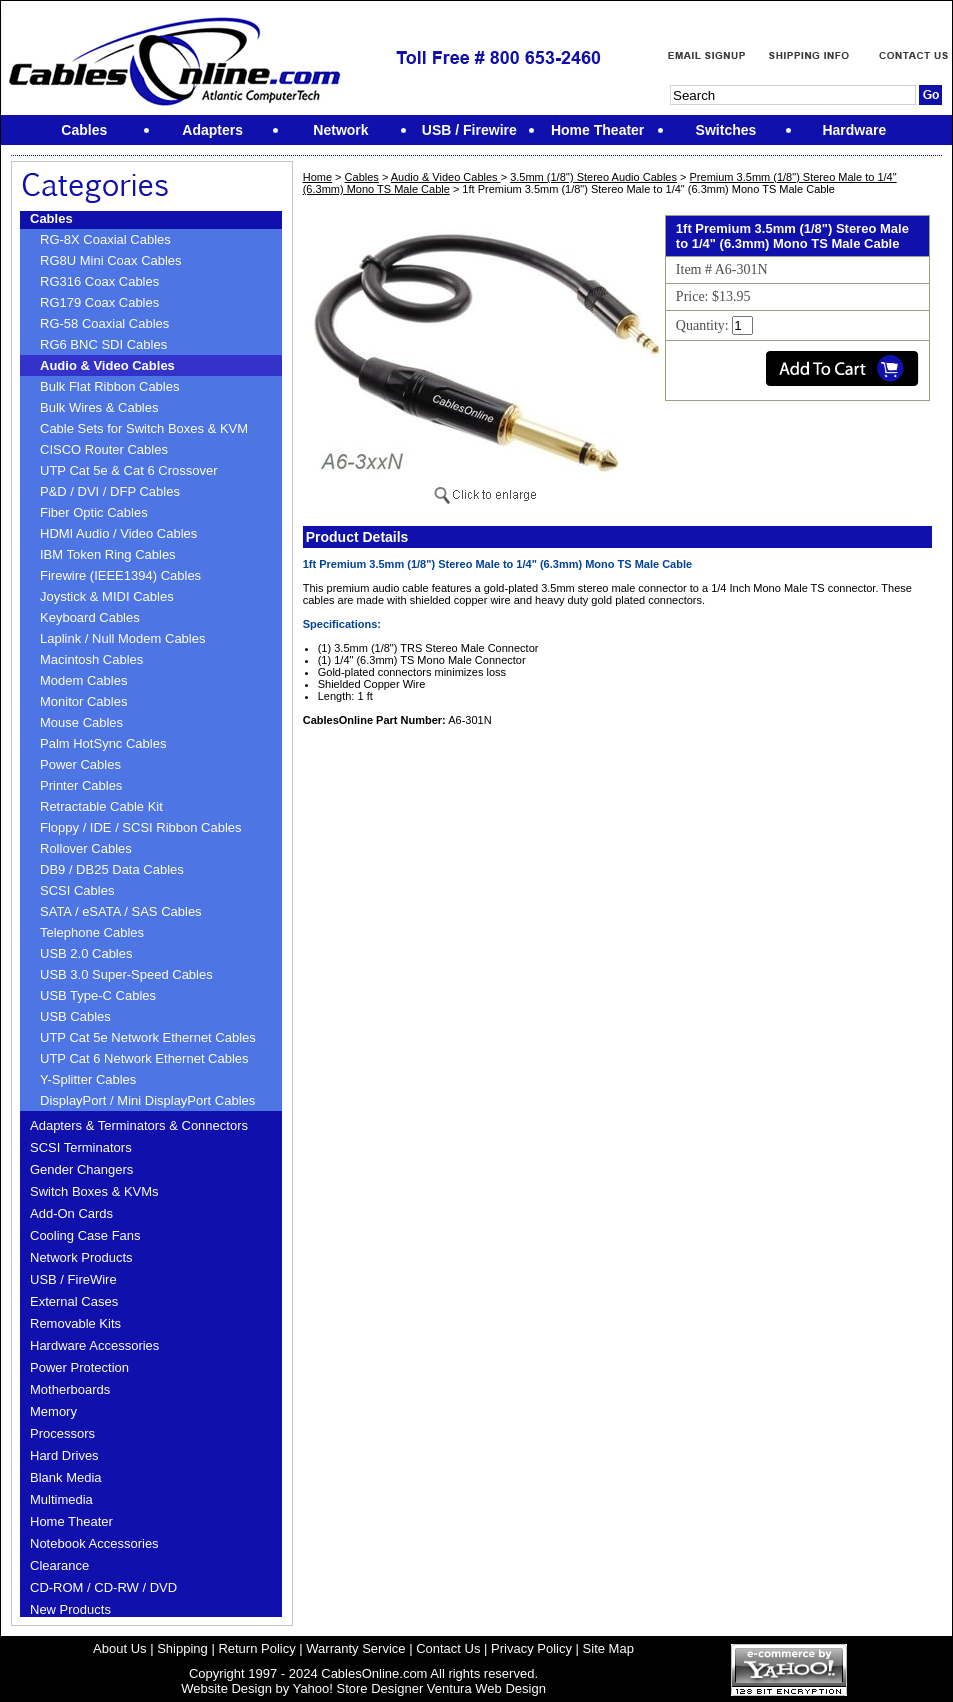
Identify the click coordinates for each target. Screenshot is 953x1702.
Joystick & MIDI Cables (107, 596)
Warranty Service (355, 1648)
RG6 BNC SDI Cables (103, 344)
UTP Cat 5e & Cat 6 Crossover (129, 470)
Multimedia (61, 1499)
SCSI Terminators (81, 1147)
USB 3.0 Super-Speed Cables (126, 974)
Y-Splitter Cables (88, 1079)
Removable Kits (75, 1323)
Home (317, 177)
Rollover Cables (86, 848)
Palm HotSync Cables (103, 743)
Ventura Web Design (486, 1688)
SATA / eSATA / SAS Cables (121, 911)
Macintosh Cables (91, 659)
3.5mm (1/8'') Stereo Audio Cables (593, 177)
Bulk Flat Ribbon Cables (109, 386)
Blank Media (66, 1477)
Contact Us (448, 1648)
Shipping (182, 1648)
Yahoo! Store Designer (358, 1688)
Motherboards (70, 1389)
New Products (70, 1609)
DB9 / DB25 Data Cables (112, 869)
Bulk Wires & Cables (99, 407)
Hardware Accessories (94, 1345)
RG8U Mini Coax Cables (111, 260)
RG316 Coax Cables (99, 281)
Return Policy (256, 1648)
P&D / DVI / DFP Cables (110, 491)
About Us (119, 1648)
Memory (53, 1411)
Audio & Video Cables (107, 365)
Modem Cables (83, 680)
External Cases (74, 1301)
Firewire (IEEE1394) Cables (120, 575)
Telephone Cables (92, 932)
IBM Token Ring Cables (108, 554)
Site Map (608, 1648)
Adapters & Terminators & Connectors (139, 1125)
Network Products (81, 1257)
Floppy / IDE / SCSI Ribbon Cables (141, 827)
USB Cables (75, 1016)
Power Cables (80, 764)
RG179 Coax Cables (99, 302)
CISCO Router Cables (104, 449)
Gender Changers (81, 1169)
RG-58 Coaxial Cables (104, 323)
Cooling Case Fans (85, 1235)
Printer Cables (81, 785)
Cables (51, 218)
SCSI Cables (77, 890)
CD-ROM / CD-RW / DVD (103, 1587)
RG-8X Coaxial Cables (105, 239)
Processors (62, 1433)
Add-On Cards (71, 1213)
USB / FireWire (73, 1279)
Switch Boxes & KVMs (94, 1191)
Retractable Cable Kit (101, 806)
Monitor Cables (83, 701)
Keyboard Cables (90, 617)
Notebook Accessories (94, 1543)
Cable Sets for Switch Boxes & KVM (144, 428)
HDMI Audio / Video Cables (118, 533)
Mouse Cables (81, 722)
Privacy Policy (531, 1648)
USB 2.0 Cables (86, 953)
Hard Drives (64, 1455)
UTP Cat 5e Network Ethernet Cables (148, 1037)
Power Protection (79, 1367)
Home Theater (71, 1521)
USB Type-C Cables (98, 995)
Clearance (59, 1565)
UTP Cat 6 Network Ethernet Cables (144, 1058)
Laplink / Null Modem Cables (122, 638)
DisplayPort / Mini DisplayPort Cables (147, 1100)
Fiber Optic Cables (94, 512)
